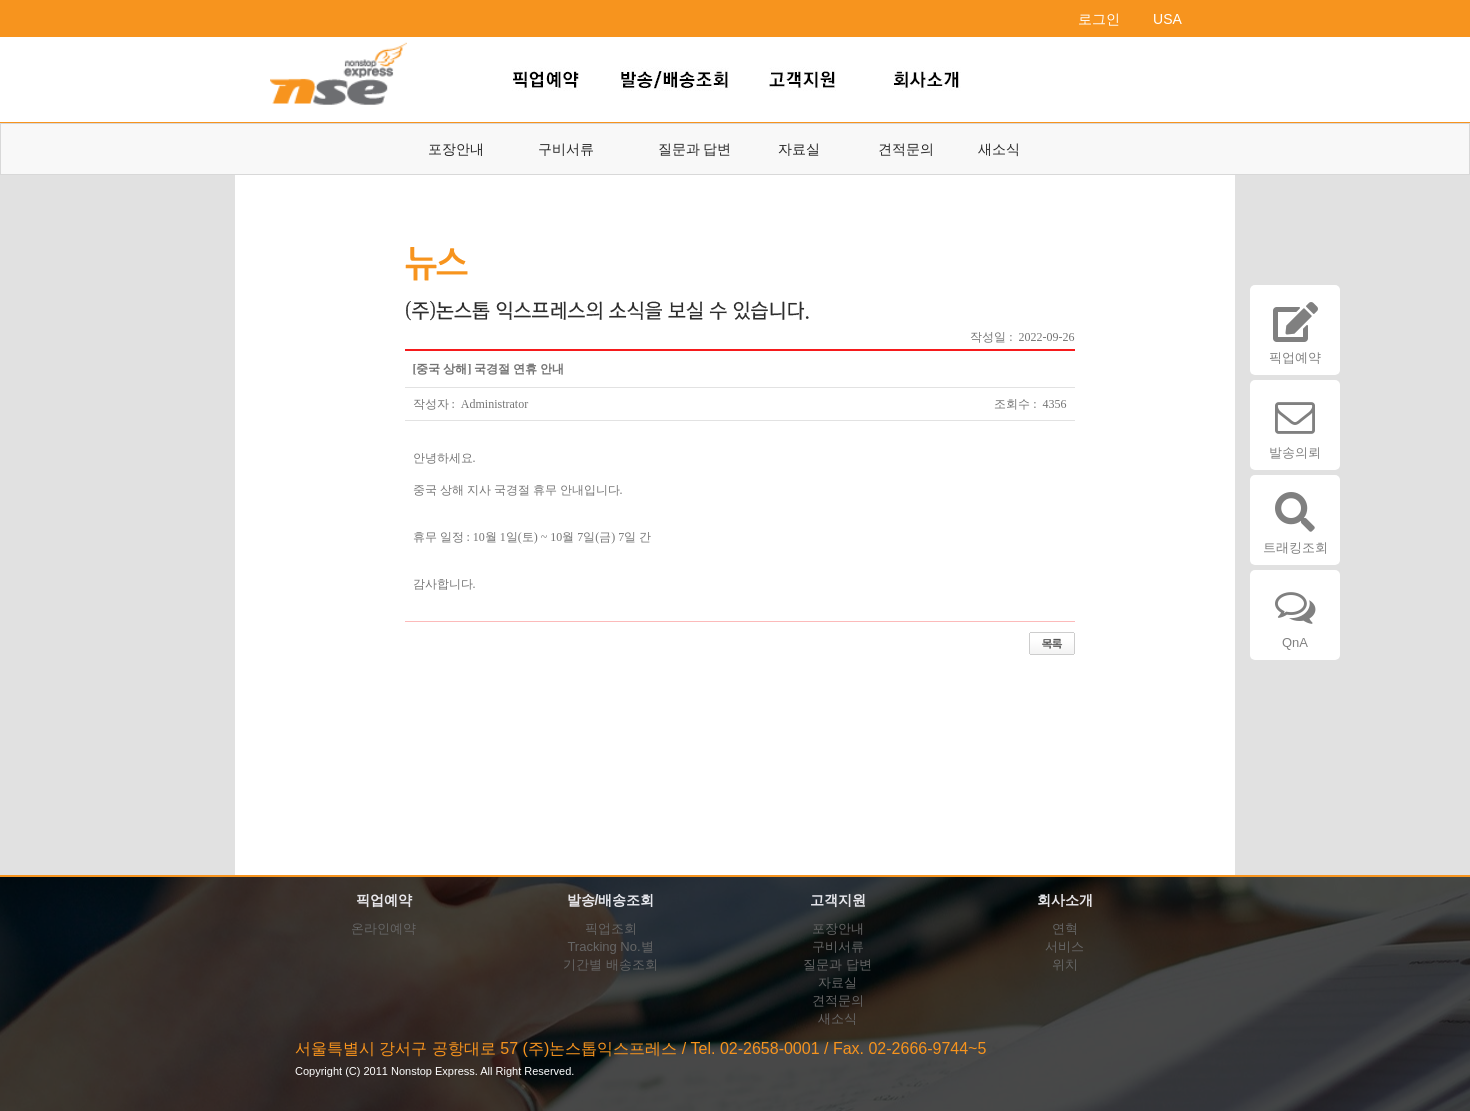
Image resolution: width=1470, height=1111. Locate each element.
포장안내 (456, 149)
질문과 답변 (695, 149)
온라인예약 (383, 928)
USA (1167, 19)
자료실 (799, 149)
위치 (1065, 964)
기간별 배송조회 (610, 964)
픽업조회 (611, 928)
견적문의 (906, 149)
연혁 (1065, 928)
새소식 (999, 149)
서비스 (1064, 946)
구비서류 (566, 149)
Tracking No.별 (610, 946)
